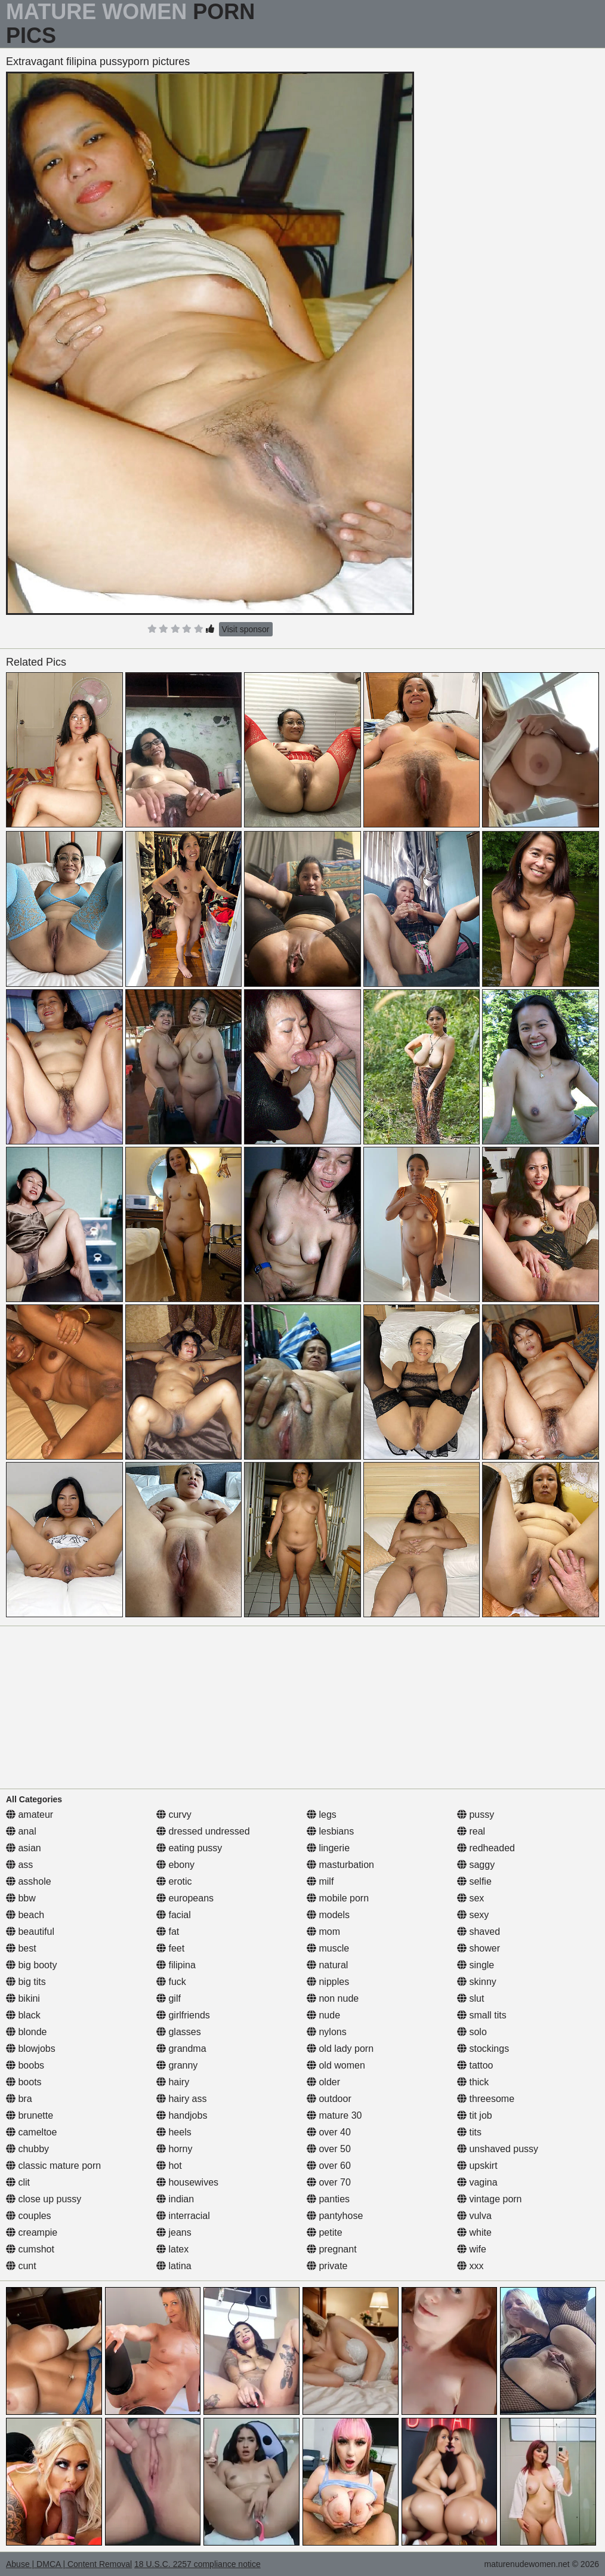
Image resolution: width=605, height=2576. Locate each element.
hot (169, 2165)
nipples (328, 1982)
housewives (187, 2182)
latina (174, 2266)
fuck (171, 1982)
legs (322, 1814)
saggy (476, 1865)
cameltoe (31, 2132)
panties (328, 2199)
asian (23, 1848)
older (323, 2082)
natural (327, 1965)
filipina (176, 1965)
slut (470, 1998)
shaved (478, 1931)
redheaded (486, 1848)
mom (323, 1931)
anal (21, 1831)
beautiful (30, 1931)
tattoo (475, 2065)
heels (174, 2132)
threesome (485, 2099)
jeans (174, 2232)
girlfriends (183, 2015)
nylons (327, 2032)
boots (24, 2082)
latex (172, 2249)
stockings (483, 2048)
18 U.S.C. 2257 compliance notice (197, 2564)
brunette (29, 2115)
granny (176, 2065)
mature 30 (334, 2115)
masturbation (340, 1865)
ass (19, 1865)
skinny (476, 1982)
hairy (172, 2082)
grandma (181, 2048)
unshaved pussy (497, 2149)
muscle (328, 1948)
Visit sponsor (246, 629)
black (23, 2015)
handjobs (181, 2115)
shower (478, 1948)
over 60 (329, 2165)
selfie (474, 1881)
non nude (333, 1998)
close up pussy (43, 2199)
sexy (473, 1915)
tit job (474, 2115)
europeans (185, 1898)
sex (470, 1898)
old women (336, 2065)
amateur (29, 1814)
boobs (25, 2065)
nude (323, 2015)
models (328, 1915)
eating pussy (189, 1848)
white (474, 2232)
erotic (174, 1881)
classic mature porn (53, 2165)
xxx (470, 2266)
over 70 (329, 2182)
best (21, 1948)
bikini (23, 1998)
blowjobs (30, 2048)
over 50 (329, 2149)
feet (170, 1948)
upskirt (477, 2165)
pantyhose (335, 2216)
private (327, 2266)
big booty (31, 1965)
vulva (474, 2216)
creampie (31, 2232)
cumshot (30, 2249)
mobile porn (338, 1898)
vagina (477, 2182)
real (471, 1831)
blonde (26, 2032)
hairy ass (181, 2099)
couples (28, 2216)
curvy (174, 1814)
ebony (175, 1865)
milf (320, 1881)
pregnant (332, 2249)
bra (19, 2099)
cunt (21, 2266)
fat (167, 1931)
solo (472, 2032)
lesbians (330, 1831)
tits (469, 2132)
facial (173, 1915)
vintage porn (489, 2199)
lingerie (328, 1848)
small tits (482, 2015)
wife (471, 2249)
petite (324, 2232)
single (475, 1965)
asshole (28, 1881)
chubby (27, 2149)
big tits (26, 1982)
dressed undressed (203, 1831)
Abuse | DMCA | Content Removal (69, 2564)
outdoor (329, 2099)
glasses (178, 2032)
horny (174, 2149)
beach (25, 1915)
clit (18, 2182)
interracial (183, 2216)
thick (473, 2082)
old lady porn (340, 2048)
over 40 (329, 2132)
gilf (168, 1998)
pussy (475, 1814)
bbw (21, 1898)
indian (175, 2199)
